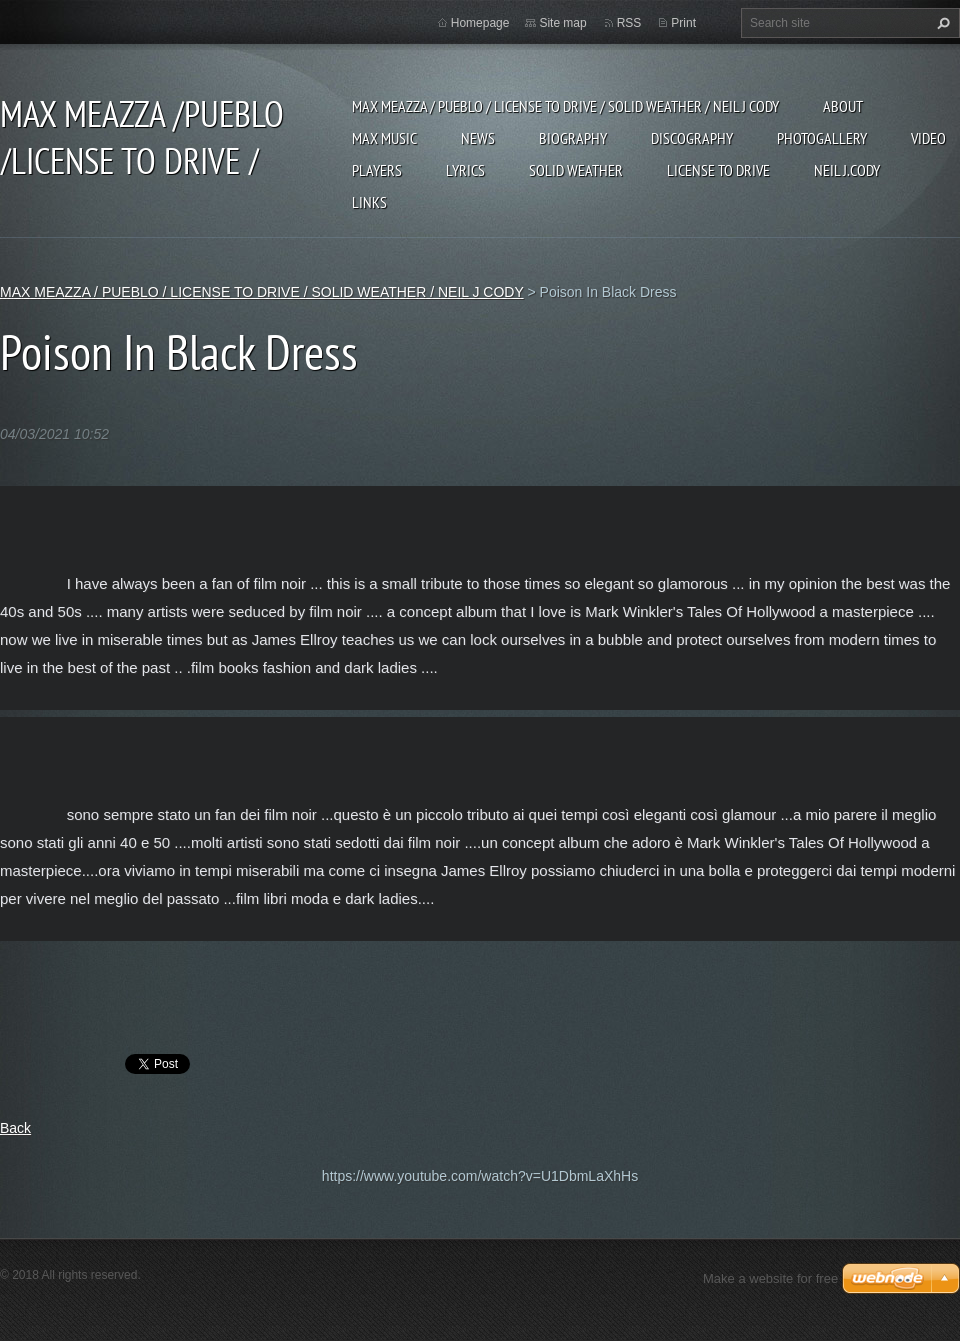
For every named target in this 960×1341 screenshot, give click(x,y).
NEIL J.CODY (847, 170)
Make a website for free (770, 1278)
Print (683, 23)
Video (928, 138)
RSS (629, 23)
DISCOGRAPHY (692, 138)
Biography (573, 138)
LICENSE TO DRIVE (718, 170)
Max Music (384, 138)
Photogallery (822, 138)
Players (377, 170)
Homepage (480, 23)
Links (369, 202)
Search (941, 23)
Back (15, 1128)
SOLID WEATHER (576, 170)
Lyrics (465, 170)
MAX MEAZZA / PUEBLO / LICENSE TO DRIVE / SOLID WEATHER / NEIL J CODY (565, 106)
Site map (562, 23)
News (478, 138)
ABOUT (843, 106)
